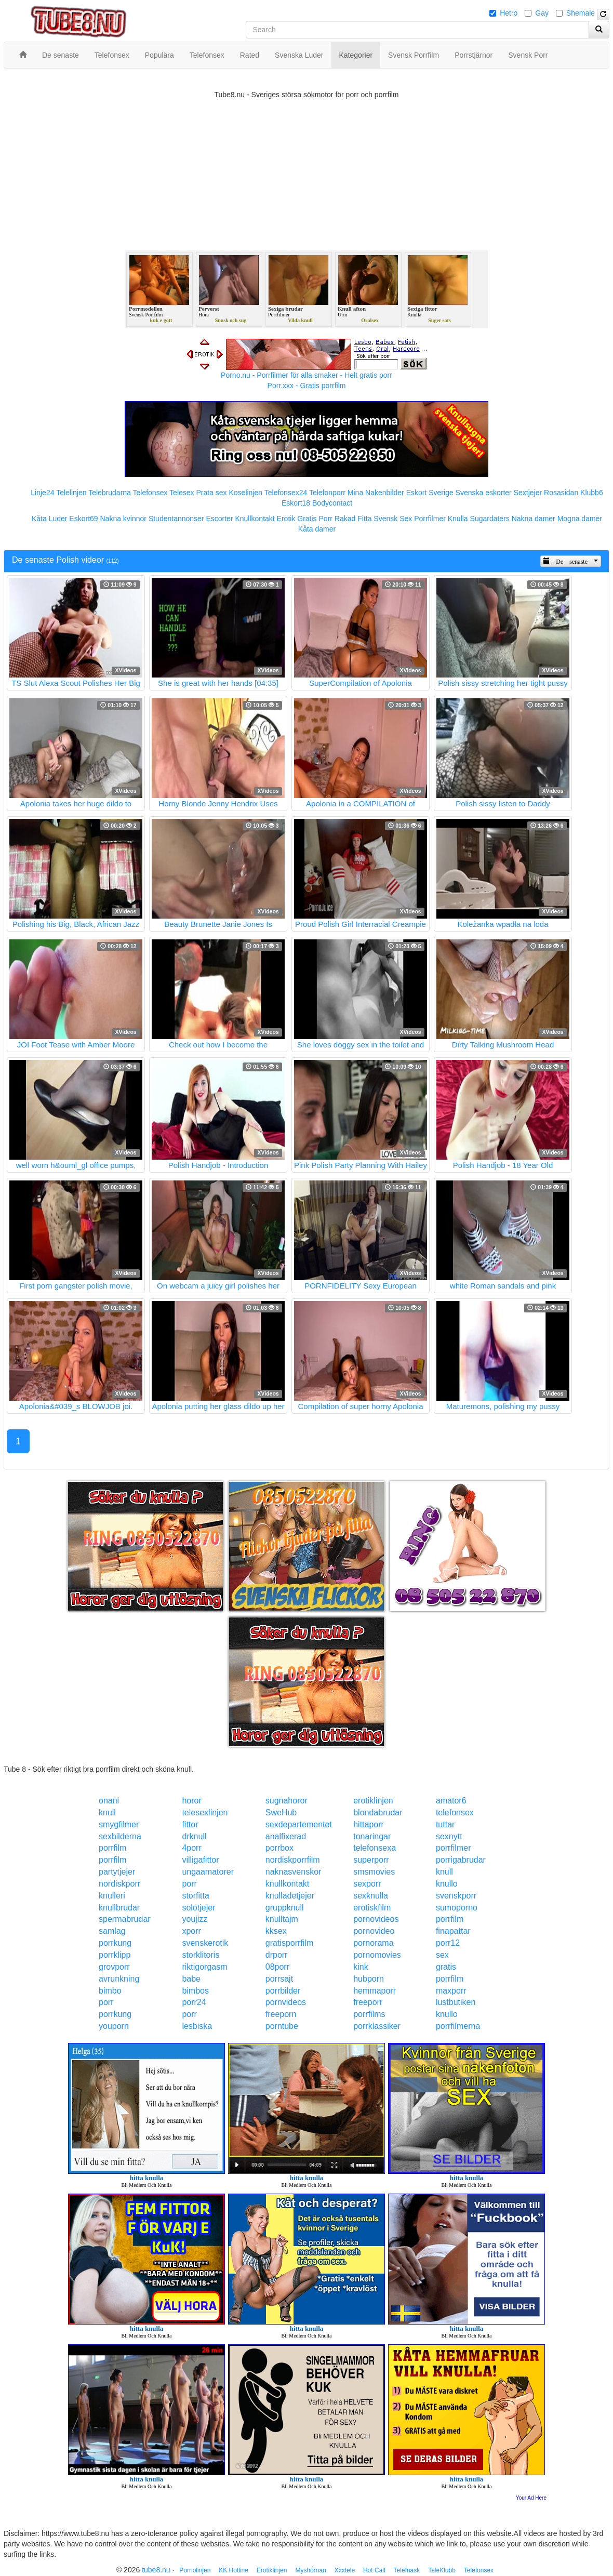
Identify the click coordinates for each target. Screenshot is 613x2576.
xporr (191, 1931)
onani (109, 1800)
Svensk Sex (393, 518)
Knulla (458, 518)
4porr (191, 1847)
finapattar (453, 1931)
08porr (277, 1966)
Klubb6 (591, 492)
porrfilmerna (458, 2026)
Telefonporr (327, 492)
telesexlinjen (205, 1812)
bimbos (195, 1990)
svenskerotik (205, 1942)
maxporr (451, 1990)
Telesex (181, 492)
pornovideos (375, 1919)
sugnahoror (286, 1800)
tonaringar (372, 1836)
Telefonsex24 (286, 492)
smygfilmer (119, 1824)
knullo (447, 1883)
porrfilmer (453, 1847)
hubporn (368, 1978)
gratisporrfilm (289, 1942)
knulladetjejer (289, 1895)
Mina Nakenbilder (376, 492)
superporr (371, 1859)
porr (189, 1883)
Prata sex (211, 492)
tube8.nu (156, 2570)
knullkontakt (287, 1883)
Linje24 (42, 492)
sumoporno (456, 1907)
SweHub (281, 1812)
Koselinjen (245, 492)
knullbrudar (119, 1907)
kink (360, 1966)
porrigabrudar (461, 1859)
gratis (446, 1966)
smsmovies (374, 1871)
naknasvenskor (293, 1871)
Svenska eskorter (484, 492)
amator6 (451, 1800)
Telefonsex (150, 492)
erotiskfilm (372, 1907)
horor (191, 1800)
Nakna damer (533, 518)
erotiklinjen (373, 1800)
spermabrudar (125, 1919)
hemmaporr (374, 1990)
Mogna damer (579, 518)
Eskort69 (83, 518)
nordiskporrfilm (292, 1859)
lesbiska (197, 2026)
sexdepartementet (298, 1824)
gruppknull (284, 1907)
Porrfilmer (430, 518)
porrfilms (369, 2014)
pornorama (373, 1942)
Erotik (286, 518)
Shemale (580, 13)
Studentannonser (176, 518)
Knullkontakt (254, 518)
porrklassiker (377, 2026)
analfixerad (285, 1836)
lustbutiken (456, 2002)
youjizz (194, 1919)
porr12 (448, 1942)
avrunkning (119, 1978)
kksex (276, 1931)
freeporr (367, 2002)
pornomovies (377, 1954)
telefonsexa (374, 1847)
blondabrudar (377, 1812)
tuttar (445, 1824)
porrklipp (114, 1954)
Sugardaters (490, 518)
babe (191, 1978)
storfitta (195, 1895)
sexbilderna (120, 1836)
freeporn (281, 2014)
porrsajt (279, 1978)
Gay (542, 13)
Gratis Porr (314, 518)
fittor (190, 1824)
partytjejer (117, 1871)
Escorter (219, 518)
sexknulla (370, 1895)
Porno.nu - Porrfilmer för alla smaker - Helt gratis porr (306, 375)
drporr (276, 1954)
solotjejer (198, 1907)
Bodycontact (332, 503)
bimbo (110, 1990)
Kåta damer (317, 529)
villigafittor (200, 1859)
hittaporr (368, 1824)
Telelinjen (71, 492)
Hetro (508, 13)
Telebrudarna (109, 492)
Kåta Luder (50, 518)
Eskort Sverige (430, 492)
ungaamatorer (208, 1871)
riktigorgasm (204, 1966)
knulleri (112, 1895)
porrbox (279, 1847)
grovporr (114, 1966)
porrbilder (283, 1990)
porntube (281, 2026)
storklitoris (200, 1954)
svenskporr (456, 1895)
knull (107, 1812)
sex (442, 1954)
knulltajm (281, 1919)
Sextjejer (528, 492)
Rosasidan (561, 492)
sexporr (367, 1883)
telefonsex (455, 1812)
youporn (114, 2026)
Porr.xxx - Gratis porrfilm (307, 385)
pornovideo (373, 1931)
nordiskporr (119, 1883)
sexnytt (449, 1836)
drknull (194, 1836)
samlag (112, 1931)
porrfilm (112, 1847)
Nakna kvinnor (123, 518)
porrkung (115, 1942)
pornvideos (285, 2002)
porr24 (194, 2002)
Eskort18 (296, 503)
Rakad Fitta (353, 518)
